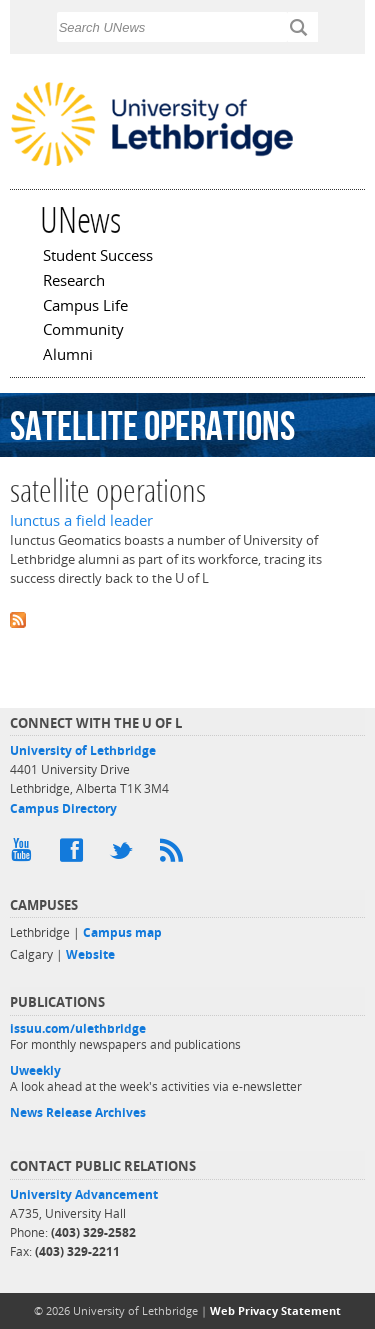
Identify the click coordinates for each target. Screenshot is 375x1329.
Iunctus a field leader (81, 520)
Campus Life (85, 307)
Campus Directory (63, 808)
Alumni (68, 356)
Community (83, 331)
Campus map (122, 932)
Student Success (98, 257)
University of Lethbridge (83, 750)
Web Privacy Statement (275, 1310)
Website (90, 954)
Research (74, 282)
